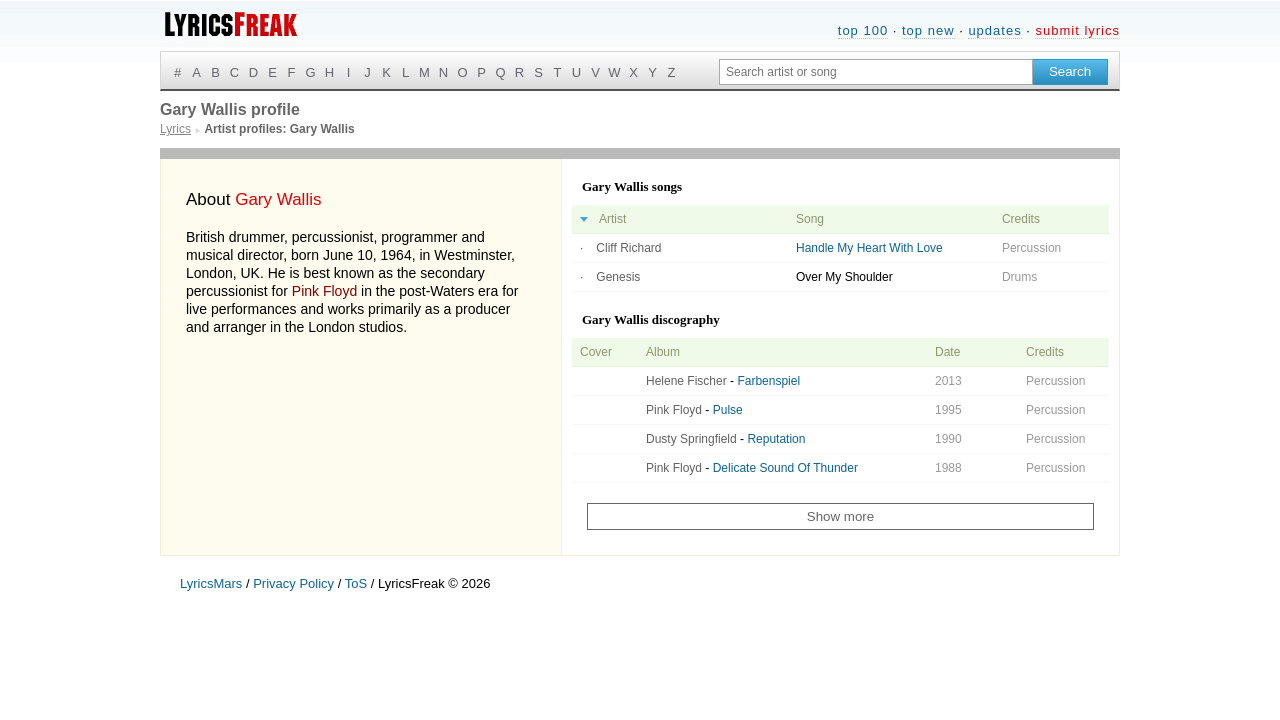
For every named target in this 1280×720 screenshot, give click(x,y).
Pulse (728, 410)
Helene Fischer (686, 381)
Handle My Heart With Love (869, 248)
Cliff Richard (628, 248)
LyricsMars (211, 583)
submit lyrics (1077, 30)
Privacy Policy (293, 583)
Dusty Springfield (691, 439)
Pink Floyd (324, 291)
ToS (356, 583)
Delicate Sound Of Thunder (785, 468)
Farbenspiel (768, 381)
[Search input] (876, 72)
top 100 (863, 30)
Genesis (618, 277)
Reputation (776, 439)
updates (994, 30)
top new (928, 30)
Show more (840, 516)
